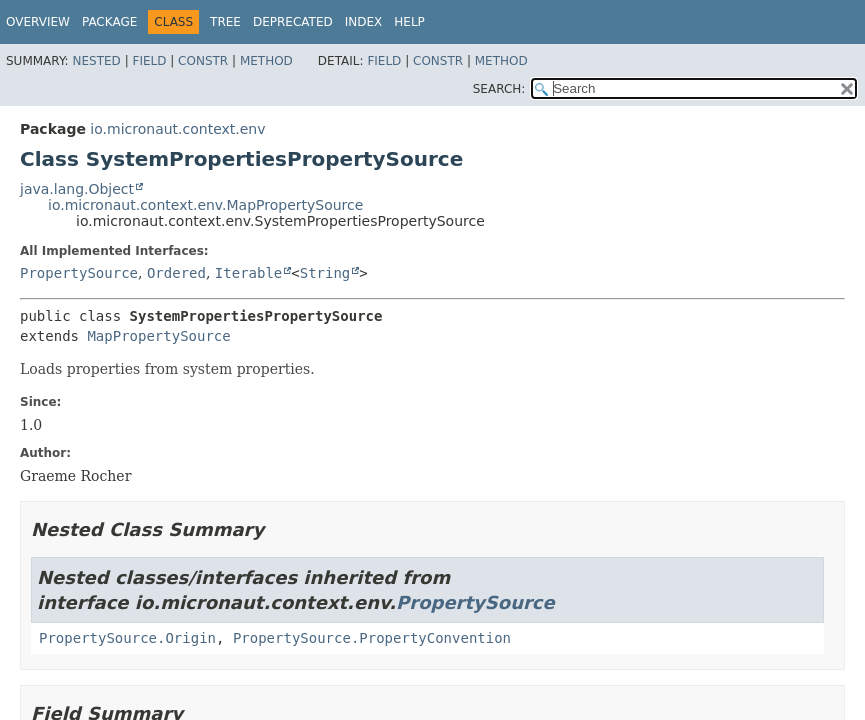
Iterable (248, 273)
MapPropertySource (158, 336)
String (325, 273)
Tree (225, 22)
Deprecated (293, 22)
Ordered (176, 273)
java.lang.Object (77, 189)
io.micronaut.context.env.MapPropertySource (205, 205)
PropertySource (79, 273)
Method (266, 61)
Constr (203, 61)
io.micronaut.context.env (177, 129)
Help (409, 22)
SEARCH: (499, 89)
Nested (96, 61)
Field (149, 61)
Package (109, 22)
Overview (38, 22)
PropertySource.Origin (127, 638)
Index (364, 22)
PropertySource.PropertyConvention (372, 638)
